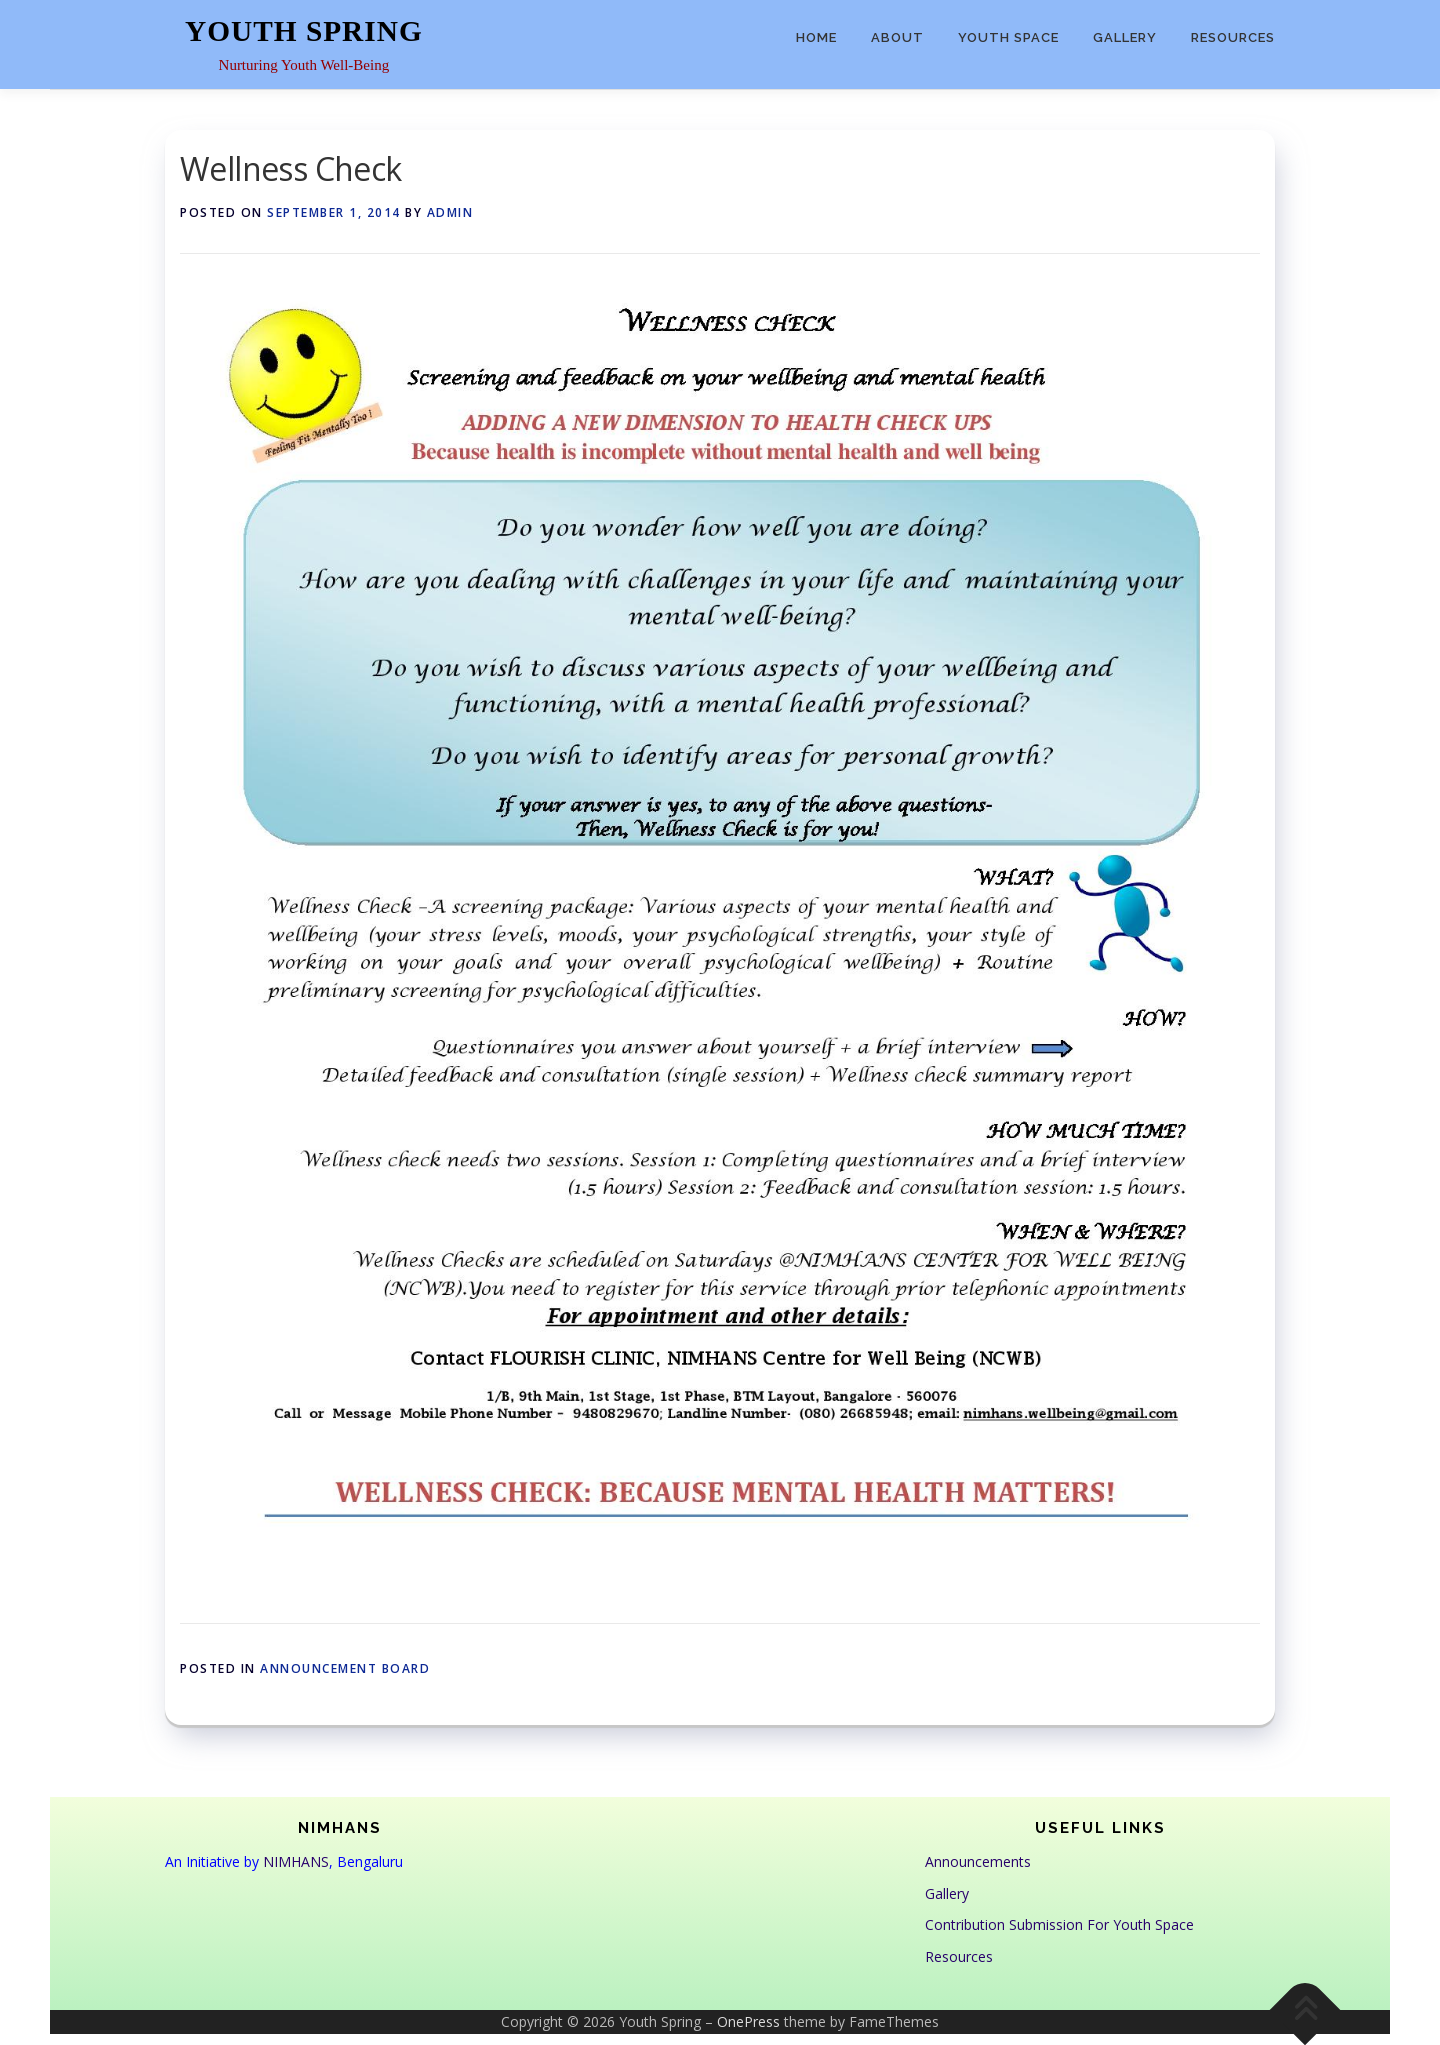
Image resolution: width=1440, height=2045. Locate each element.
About (897, 37)
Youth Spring (304, 31)
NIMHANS (296, 1861)
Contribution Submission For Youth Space (1059, 1924)
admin (450, 212)
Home (816, 37)
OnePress (748, 2021)
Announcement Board (345, 1668)
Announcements (978, 1861)
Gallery (1125, 37)
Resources (1233, 37)
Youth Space (1008, 37)
